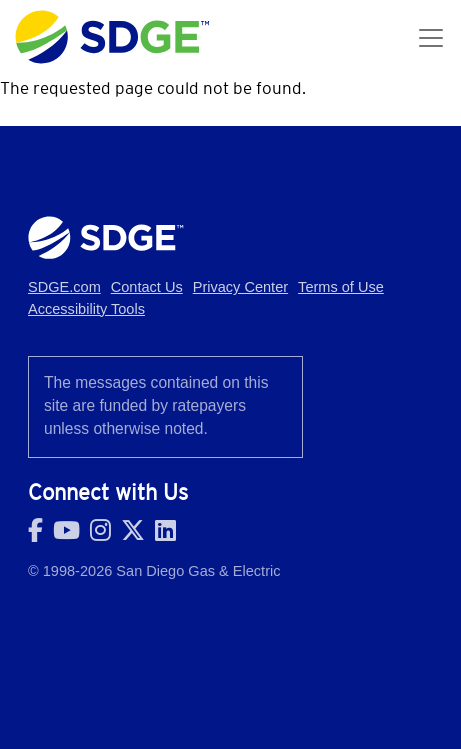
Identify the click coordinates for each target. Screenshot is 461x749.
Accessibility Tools (86, 309)
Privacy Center (240, 287)
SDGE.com (64, 287)
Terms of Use (341, 287)
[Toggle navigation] (431, 38)
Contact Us (147, 287)
